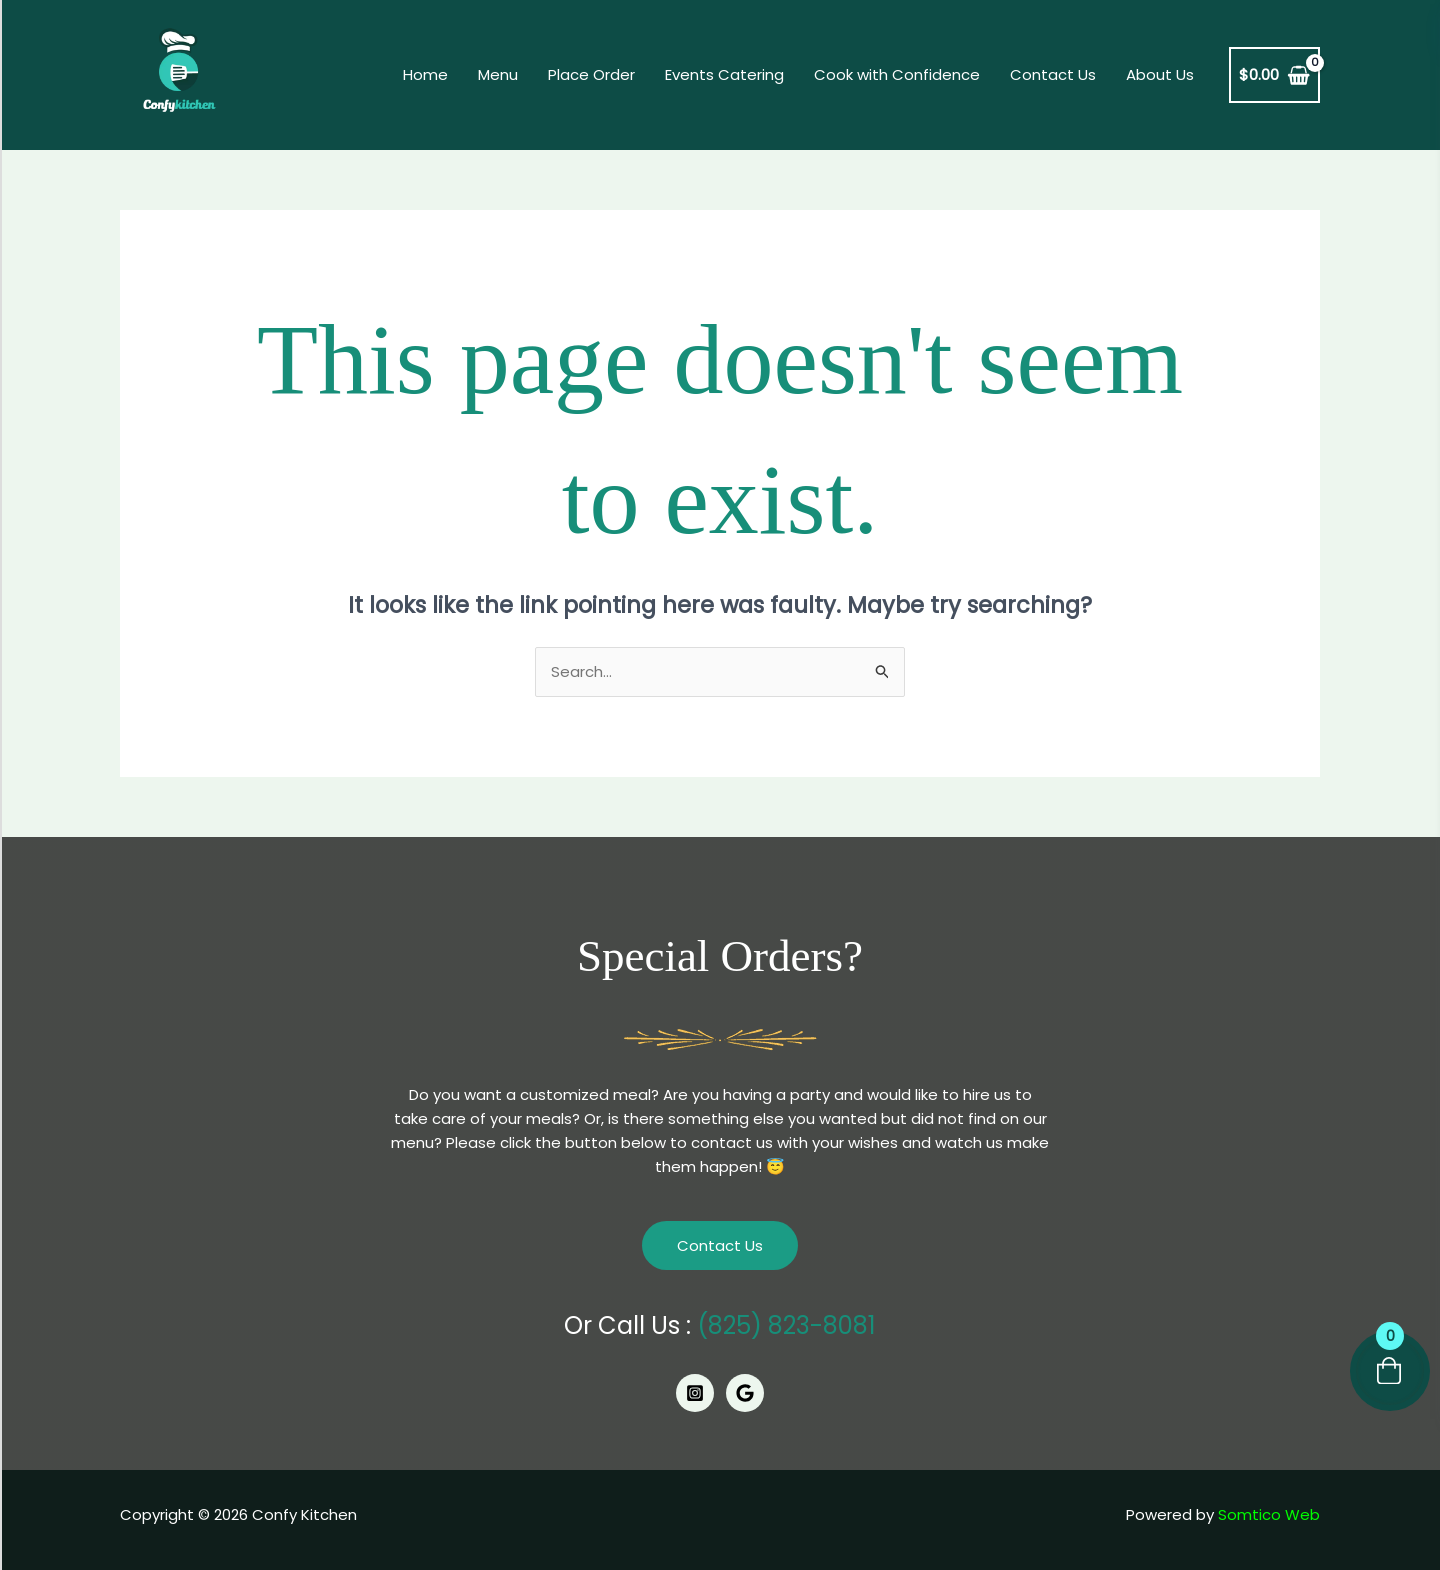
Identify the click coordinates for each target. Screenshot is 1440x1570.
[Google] (745, 1393)
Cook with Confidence (897, 74)
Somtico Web (1269, 1514)
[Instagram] (695, 1393)
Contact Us (1053, 74)
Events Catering (724, 74)
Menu (498, 74)
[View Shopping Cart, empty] (1274, 75)
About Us (1160, 74)
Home (425, 74)
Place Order (591, 74)
